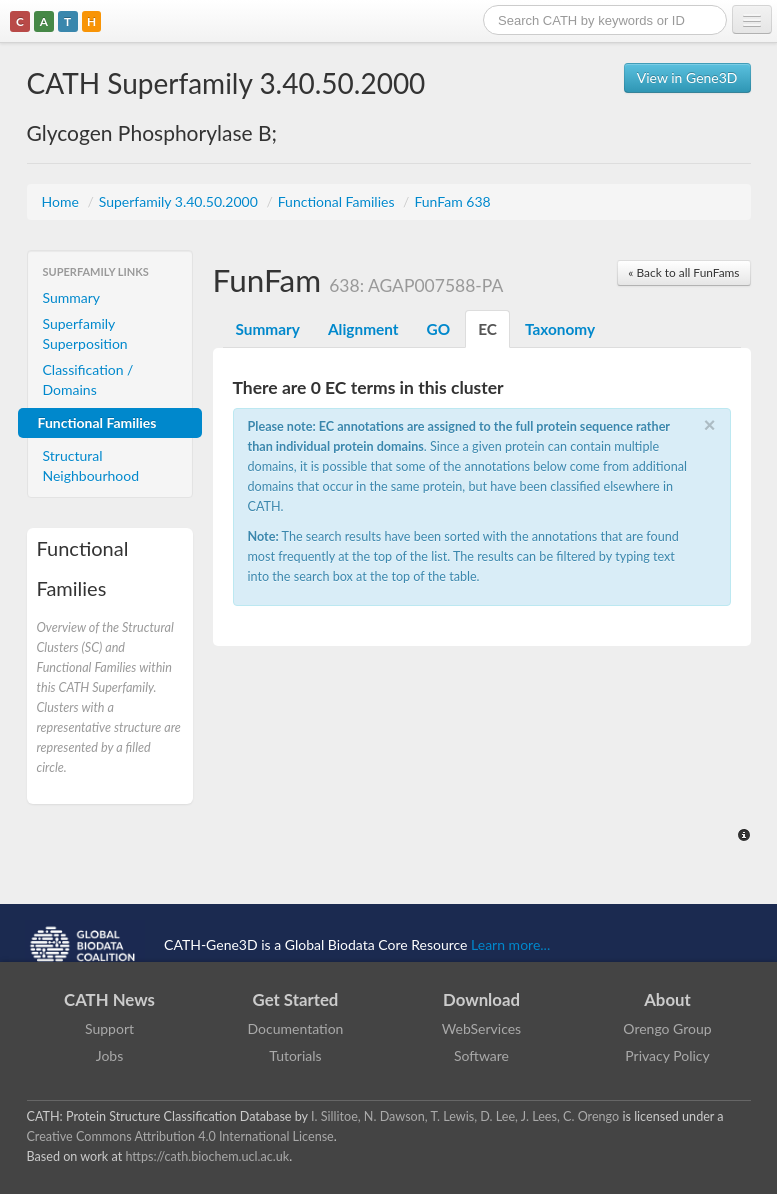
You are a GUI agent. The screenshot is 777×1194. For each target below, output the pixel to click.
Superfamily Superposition (85, 333)
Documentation (296, 1028)
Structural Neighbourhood (91, 465)
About (667, 999)
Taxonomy (560, 329)
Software (481, 1055)
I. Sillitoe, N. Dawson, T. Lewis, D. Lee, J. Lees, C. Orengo (465, 1116)
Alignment (363, 329)
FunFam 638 (452, 201)
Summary (72, 297)
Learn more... (510, 944)
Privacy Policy (667, 1055)
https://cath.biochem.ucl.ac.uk (207, 1156)
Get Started (296, 999)
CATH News (109, 999)
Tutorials (295, 1055)
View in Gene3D (687, 77)
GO (439, 329)
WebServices (481, 1028)
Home (62, 201)
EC (487, 329)
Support (109, 1028)
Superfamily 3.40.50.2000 (180, 201)
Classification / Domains (88, 379)
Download (481, 999)
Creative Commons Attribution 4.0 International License (180, 1136)
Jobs (110, 1055)
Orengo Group (667, 1028)
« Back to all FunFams (683, 272)
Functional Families (338, 201)
